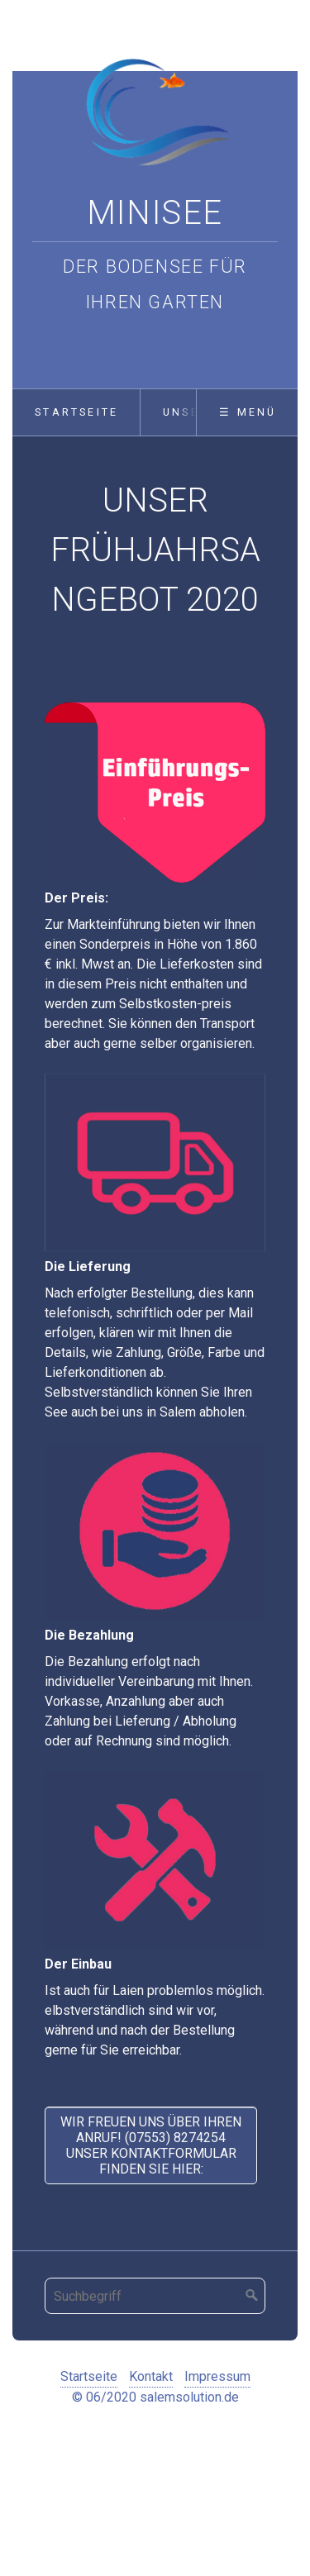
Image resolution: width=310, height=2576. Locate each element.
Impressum (217, 2376)
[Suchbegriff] (155, 2296)
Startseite (76, 412)
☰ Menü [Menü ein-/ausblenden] (247, 412)
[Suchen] (252, 2296)
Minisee (155, 212)
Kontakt (151, 2376)
